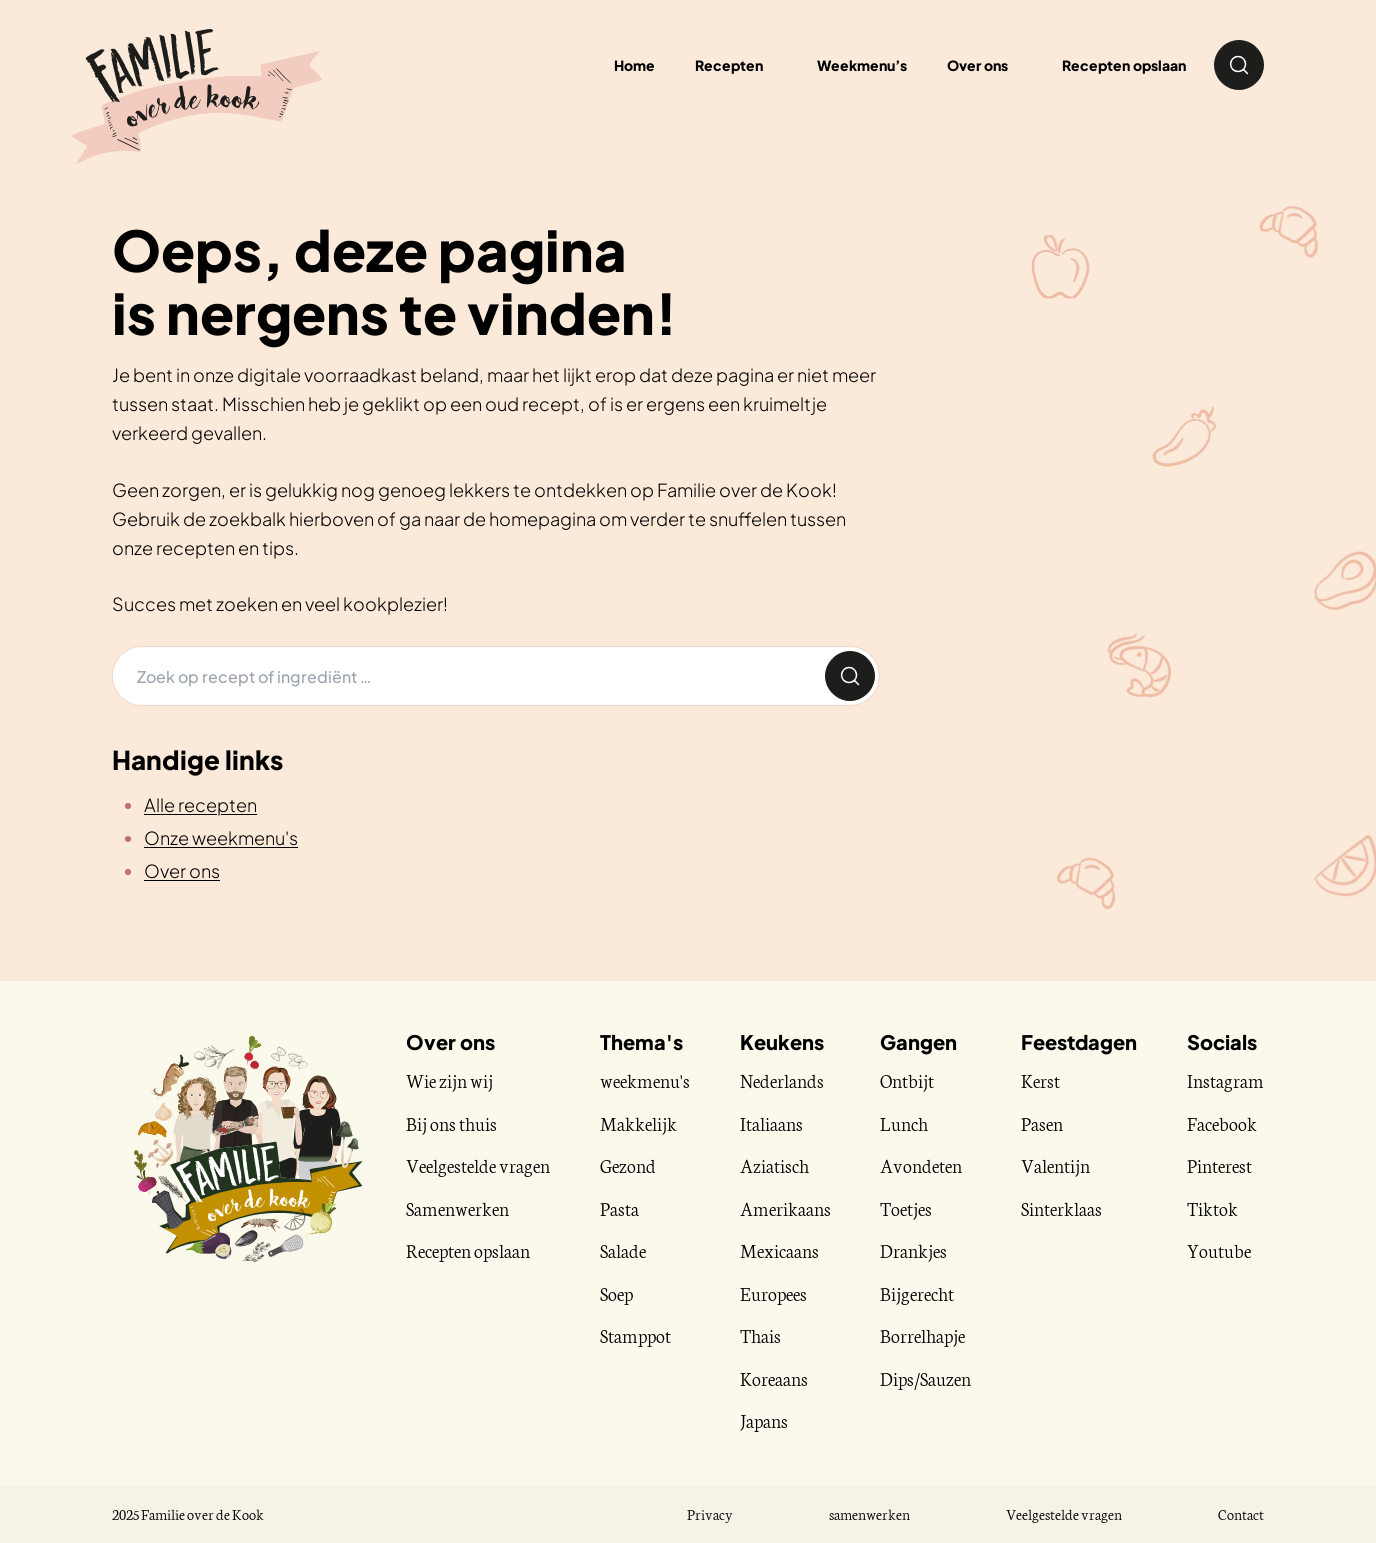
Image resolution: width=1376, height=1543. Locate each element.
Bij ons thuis (451, 1123)
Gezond (628, 1165)
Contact (1241, 1514)
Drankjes (913, 1250)
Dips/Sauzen (925, 1378)
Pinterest (1219, 1165)
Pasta (619, 1208)
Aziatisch (774, 1165)
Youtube (1219, 1250)
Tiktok (1212, 1208)
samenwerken (869, 1514)
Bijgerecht (917, 1293)
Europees (773, 1293)
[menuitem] (736, 65)
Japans (764, 1420)
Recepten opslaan (468, 1250)
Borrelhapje (922, 1335)
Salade (623, 1250)
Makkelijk (638, 1123)
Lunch (904, 1123)
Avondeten (921, 1165)
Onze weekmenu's (221, 837)
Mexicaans (779, 1250)
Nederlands (782, 1080)
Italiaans (771, 1123)
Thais (760, 1335)
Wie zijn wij (449, 1080)
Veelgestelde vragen (478, 1165)
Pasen (1042, 1123)
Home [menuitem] (634, 65)
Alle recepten (200, 804)
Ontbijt (907, 1080)
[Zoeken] (467, 676)
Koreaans (774, 1378)
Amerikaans (785, 1208)
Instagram (1225, 1080)
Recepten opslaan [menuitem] (1124, 65)
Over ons (182, 870)
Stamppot (635, 1335)
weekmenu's (645, 1080)
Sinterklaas (1061, 1208)
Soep (616, 1293)
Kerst (1040, 1080)
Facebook (1222, 1123)
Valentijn (1055, 1165)
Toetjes (906, 1208)
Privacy (710, 1514)
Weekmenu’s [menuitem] (862, 65)
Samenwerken (457, 1208)
